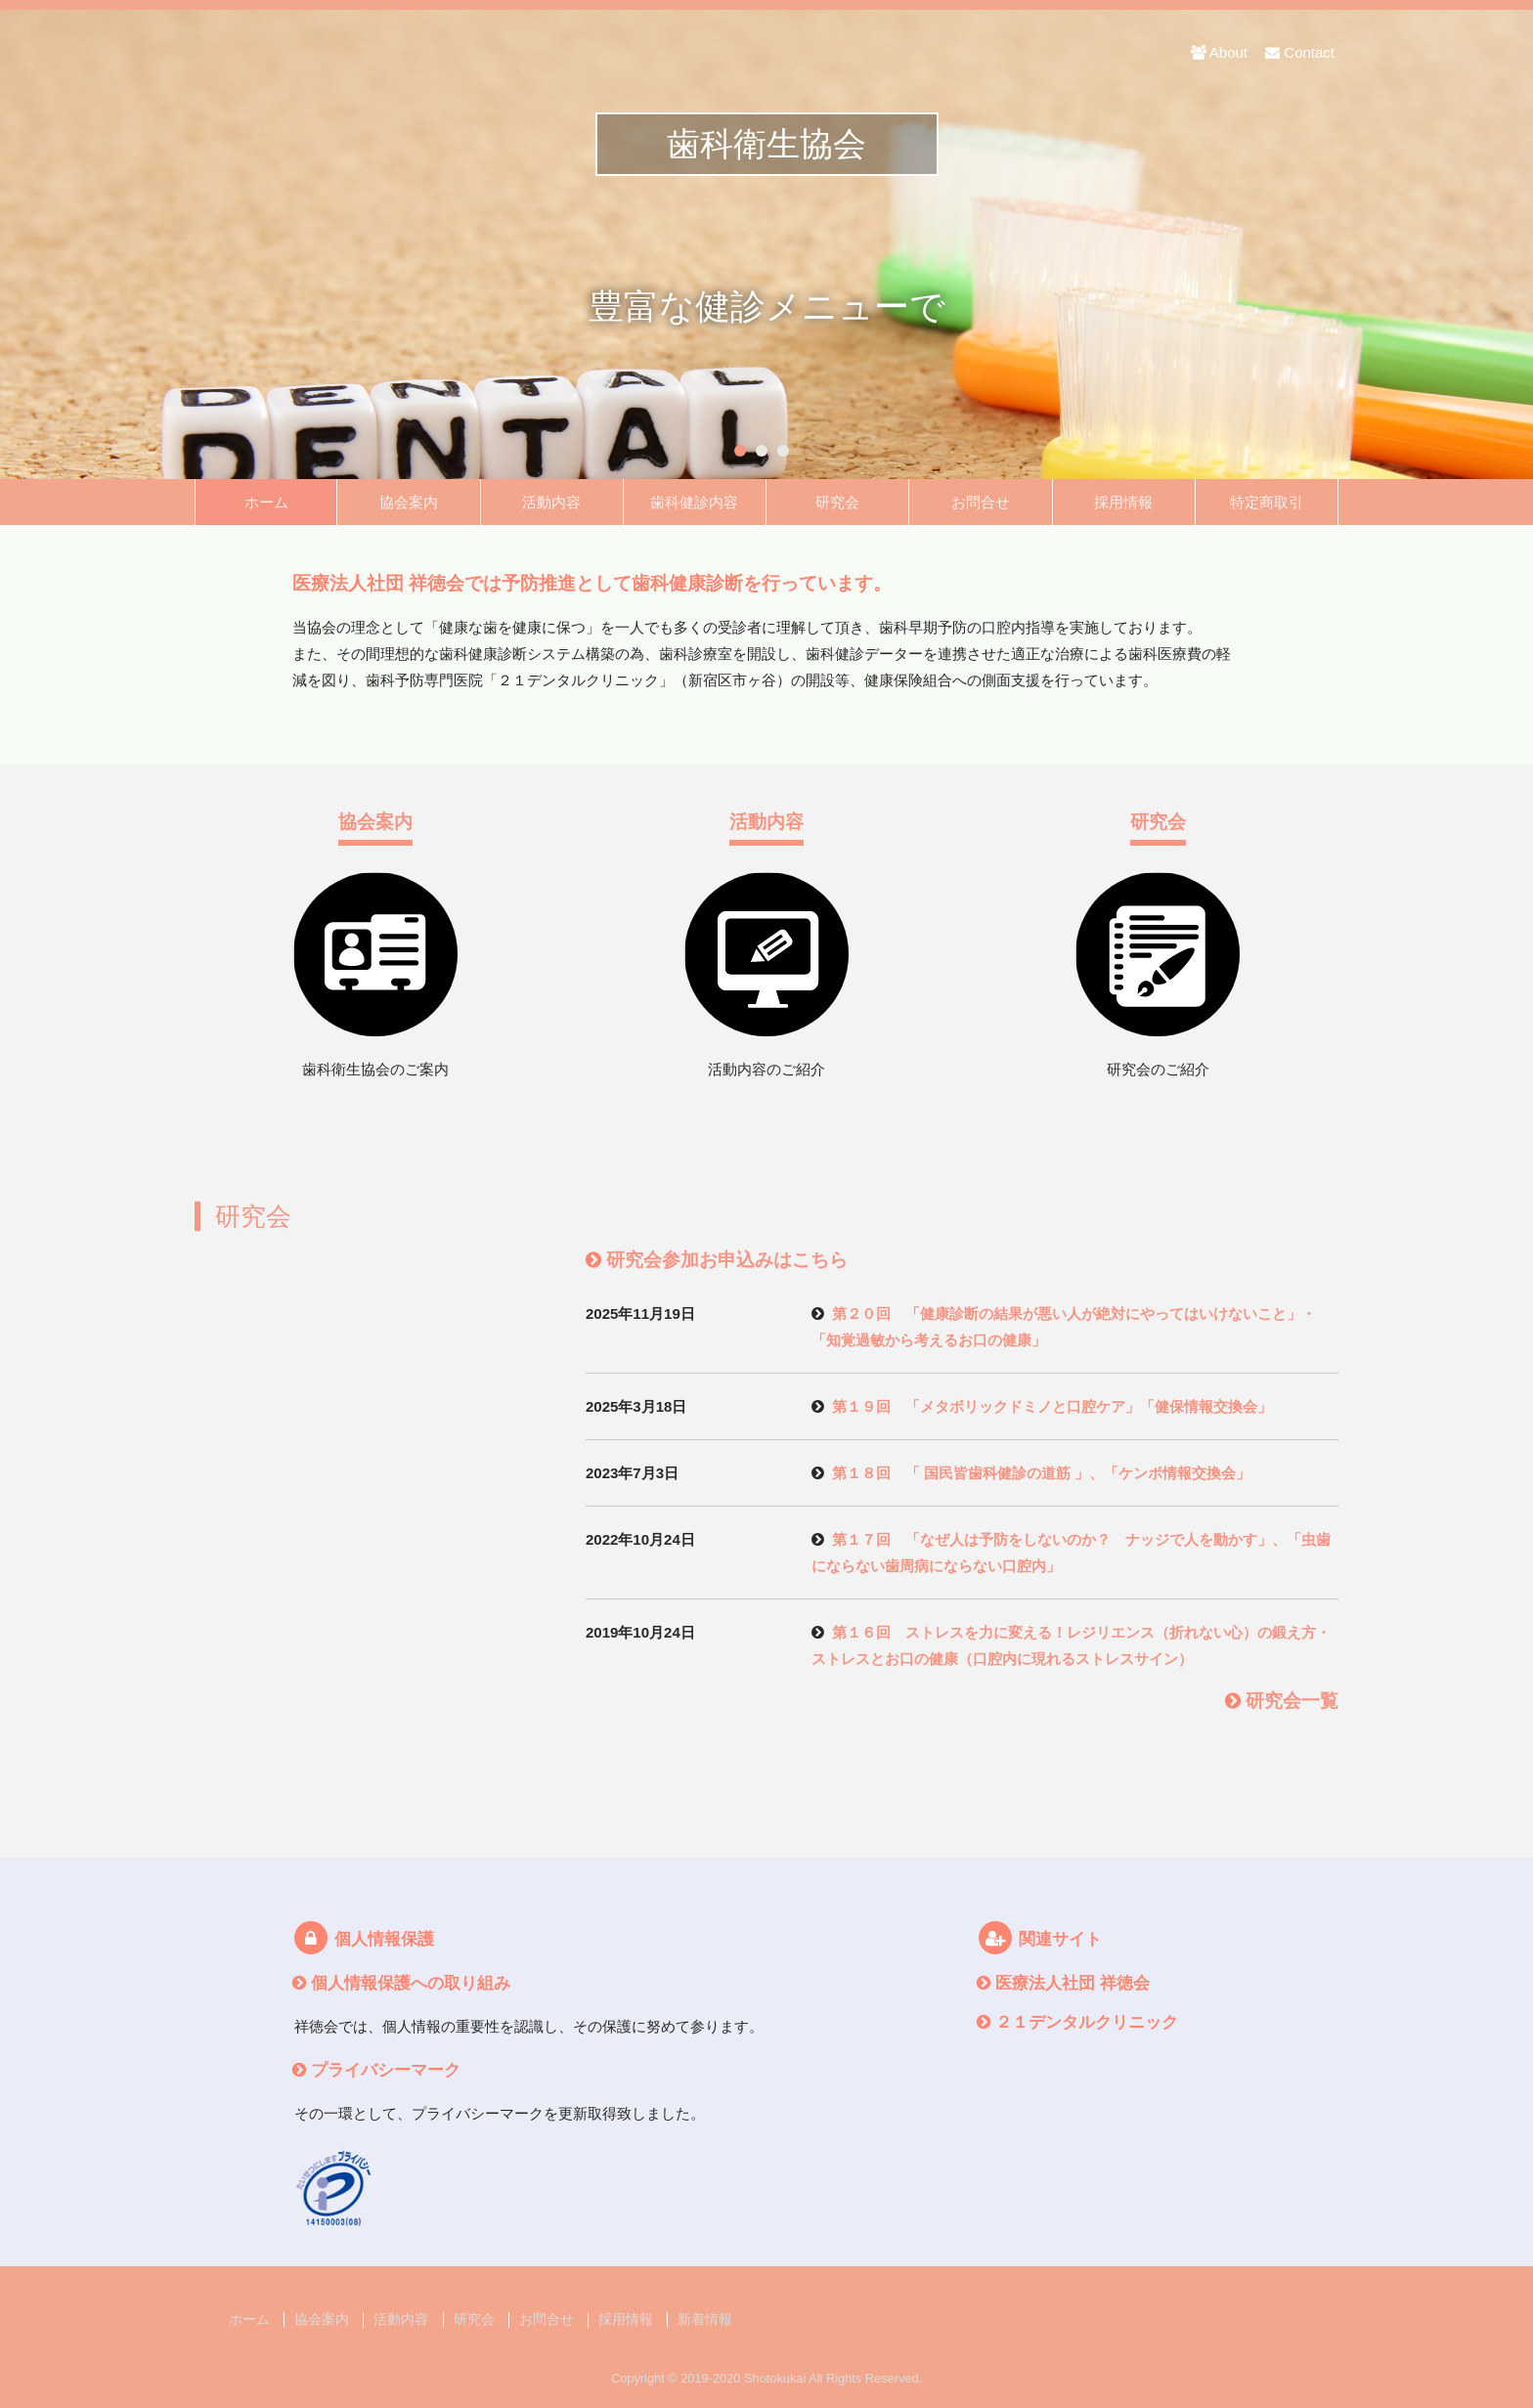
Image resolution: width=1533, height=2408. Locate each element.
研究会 (837, 502)
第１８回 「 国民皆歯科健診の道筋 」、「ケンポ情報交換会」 (1041, 1473)
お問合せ (980, 502)
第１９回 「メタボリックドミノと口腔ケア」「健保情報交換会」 (1052, 1406)
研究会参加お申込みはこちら (727, 1259)
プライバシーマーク (385, 2070)
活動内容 (551, 502)
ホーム (266, 502)
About (1219, 52)
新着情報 (705, 2319)
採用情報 (1123, 502)
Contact (1300, 52)
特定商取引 (1266, 502)
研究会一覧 (1292, 1700)
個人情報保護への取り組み (410, 1983)
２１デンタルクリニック (1086, 2022)
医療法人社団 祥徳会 (1072, 1983)
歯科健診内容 (694, 502)
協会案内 (408, 502)
